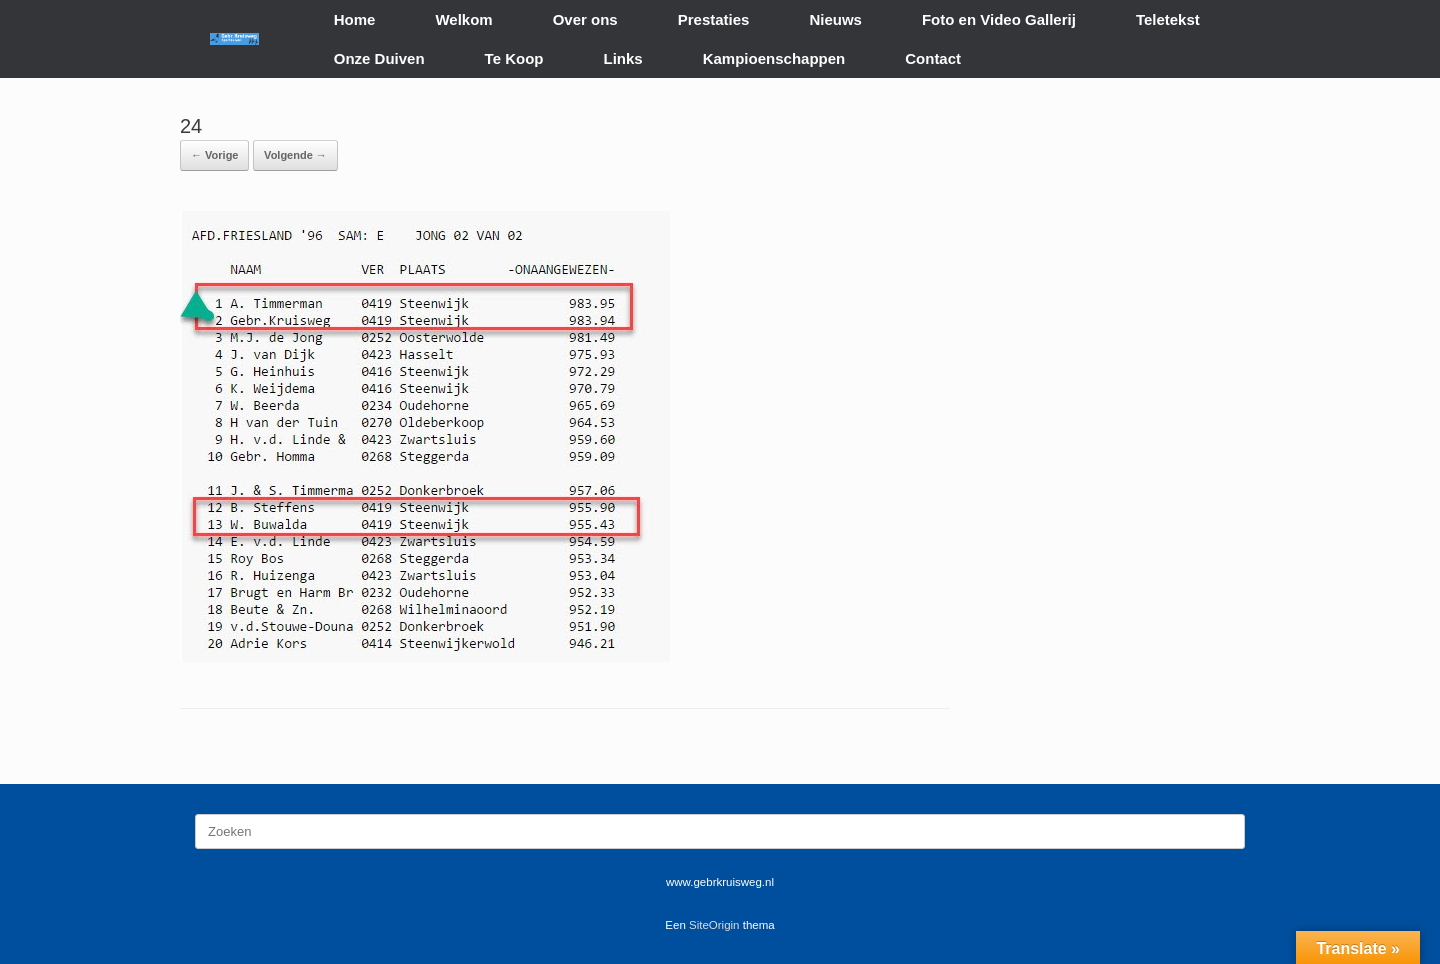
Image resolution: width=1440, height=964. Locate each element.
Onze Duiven (379, 58)
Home (355, 19)
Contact (933, 58)
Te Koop (514, 58)
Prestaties (714, 19)
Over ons (585, 19)
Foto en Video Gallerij (999, 19)
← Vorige (214, 155)
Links (623, 58)
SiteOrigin (714, 925)
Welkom (463, 19)
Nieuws (835, 19)
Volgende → (295, 155)
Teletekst (1168, 19)
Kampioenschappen (774, 58)
